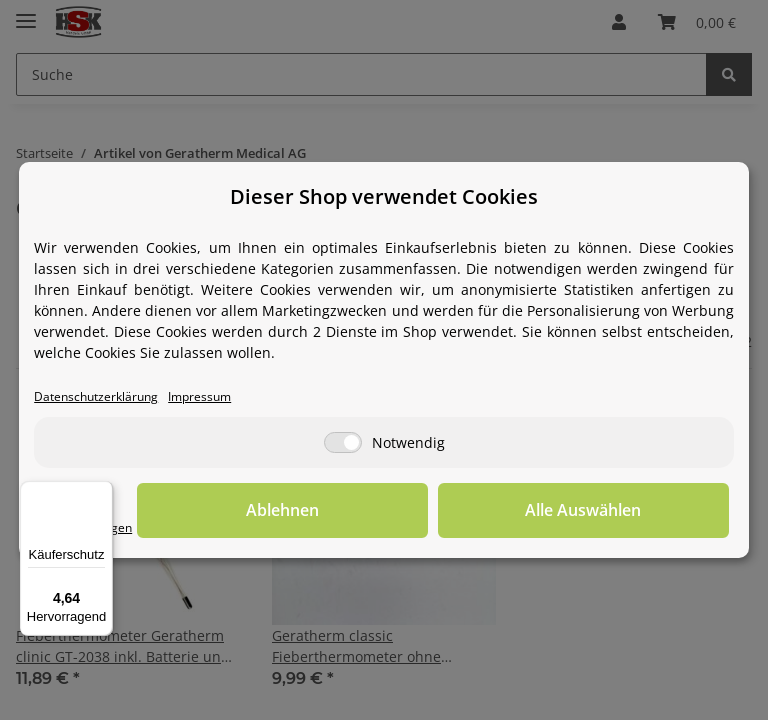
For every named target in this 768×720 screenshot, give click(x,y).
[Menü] (101, 493)
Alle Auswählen (629, 510)
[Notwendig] (343, 442)
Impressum (210, 396)
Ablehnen (418, 510)
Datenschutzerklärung (100, 396)
